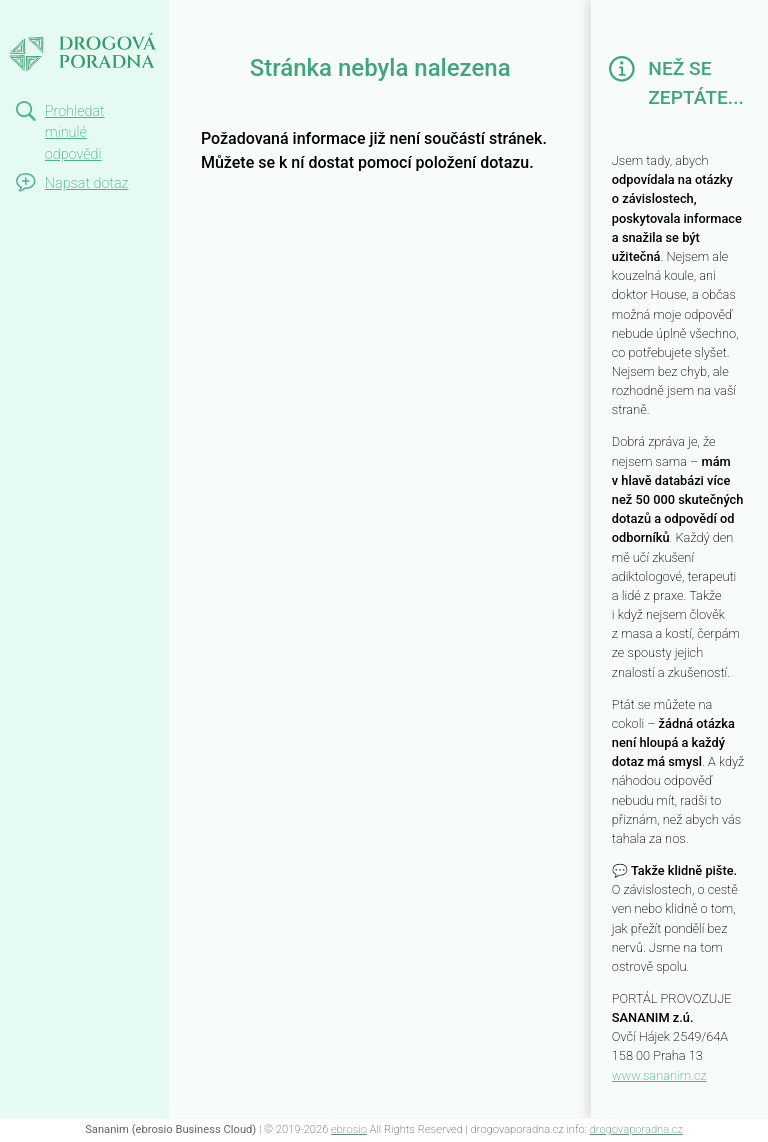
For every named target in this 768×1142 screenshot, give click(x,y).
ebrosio (349, 1129)
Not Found (55, 18)
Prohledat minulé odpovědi (75, 133)
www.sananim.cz (659, 1075)
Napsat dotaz (87, 183)
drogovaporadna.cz (636, 1129)
